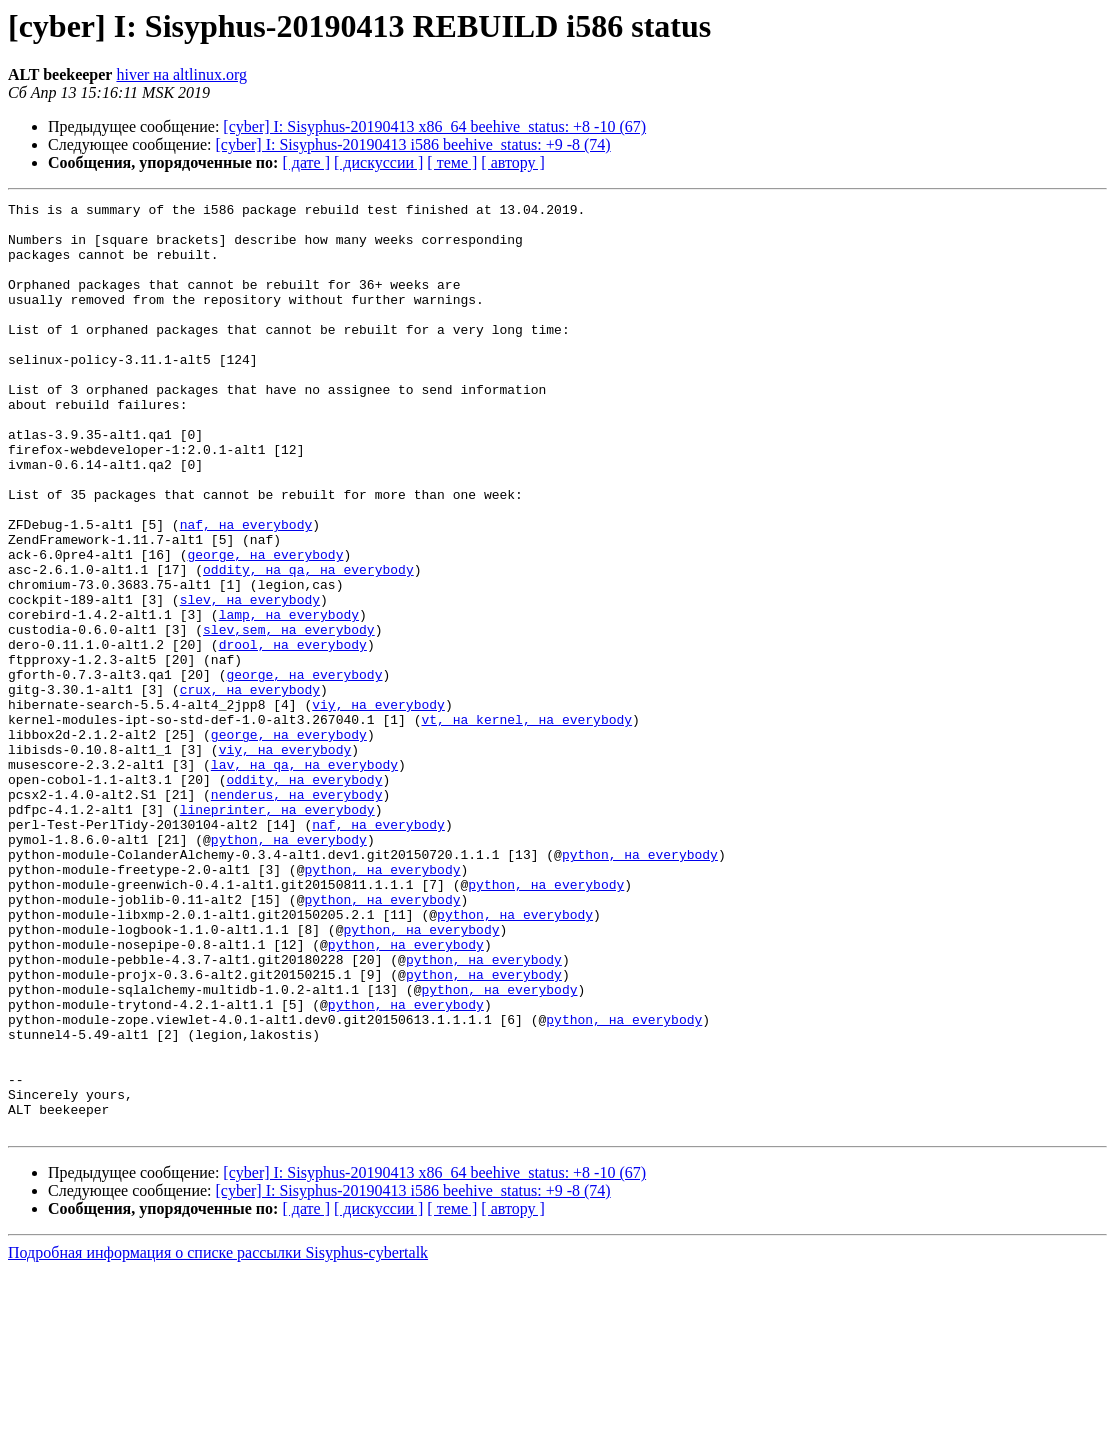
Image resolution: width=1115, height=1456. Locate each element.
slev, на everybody (250, 680)
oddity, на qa (253, 644)
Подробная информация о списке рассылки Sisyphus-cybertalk (218, 1438)
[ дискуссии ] (378, 162)
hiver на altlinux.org (181, 74)
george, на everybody (265, 626)
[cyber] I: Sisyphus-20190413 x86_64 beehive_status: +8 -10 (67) (434, 126)
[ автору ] (512, 162)
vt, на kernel (471, 824)
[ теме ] (452, 162)
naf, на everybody (246, 590)
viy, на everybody (378, 806)
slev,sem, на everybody (289, 716)
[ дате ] (306, 162)
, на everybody (358, 644)
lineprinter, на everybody (277, 932)
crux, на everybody (250, 788)
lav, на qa (250, 878)
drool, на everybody (293, 734)
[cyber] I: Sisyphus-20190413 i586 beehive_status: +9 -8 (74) (413, 144)
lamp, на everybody (289, 698)
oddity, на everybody (304, 896)
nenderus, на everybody (297, 914)
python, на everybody (289, 968)
